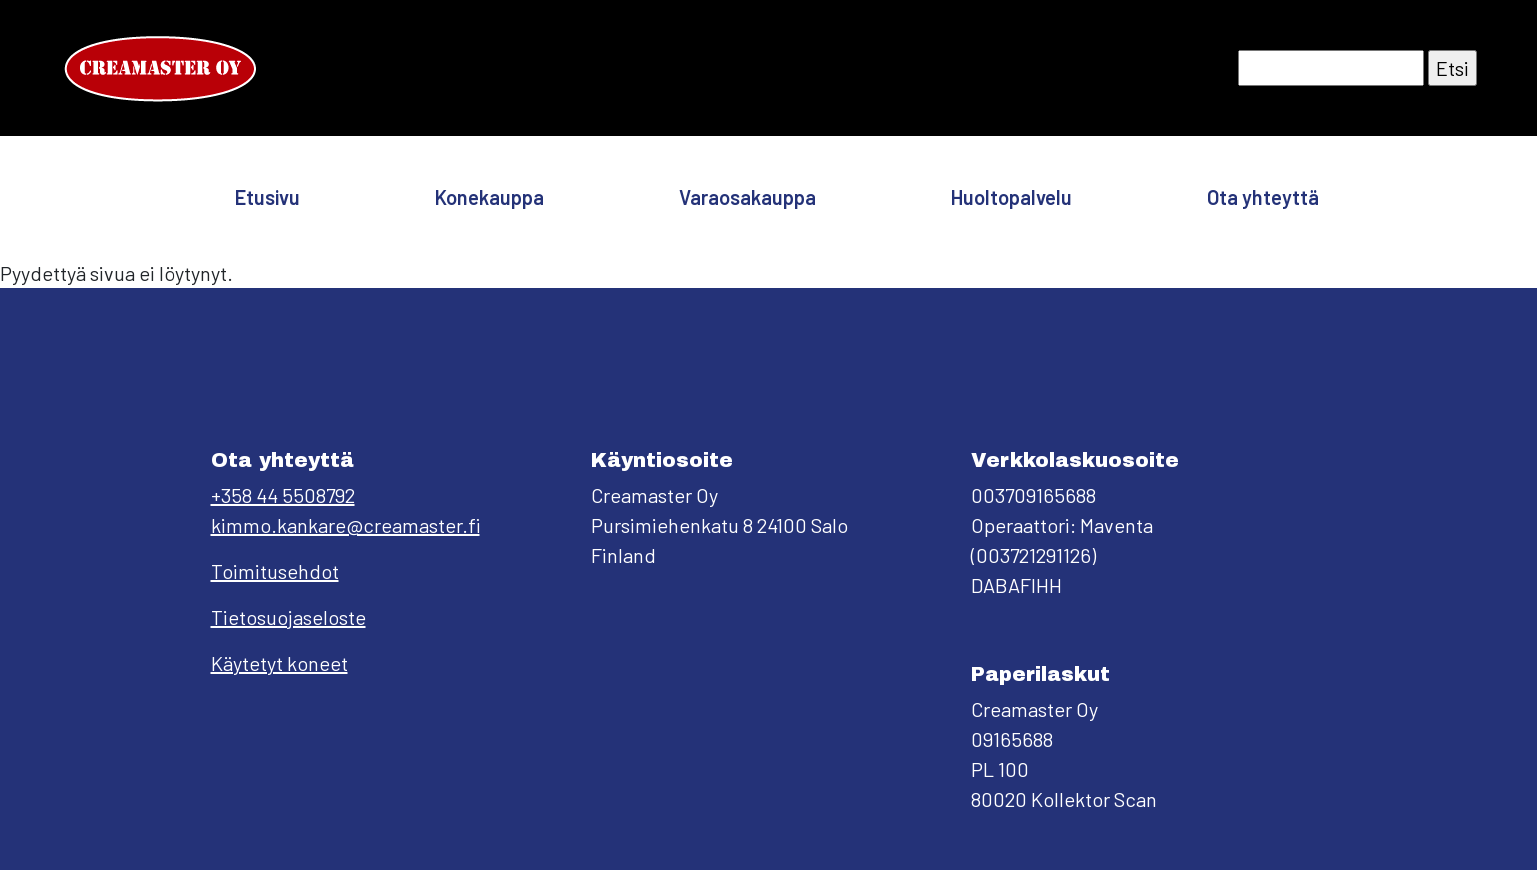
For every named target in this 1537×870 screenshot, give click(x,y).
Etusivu (267, 197)
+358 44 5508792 (283, 495)
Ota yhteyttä (1263, 197)
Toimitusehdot (275, 571)
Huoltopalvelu (1011, 197)
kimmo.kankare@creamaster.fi (345, 525)
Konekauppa (489, 197)
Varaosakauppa (747, 197)
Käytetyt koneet (279, 663)
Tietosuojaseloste (288, 617)
